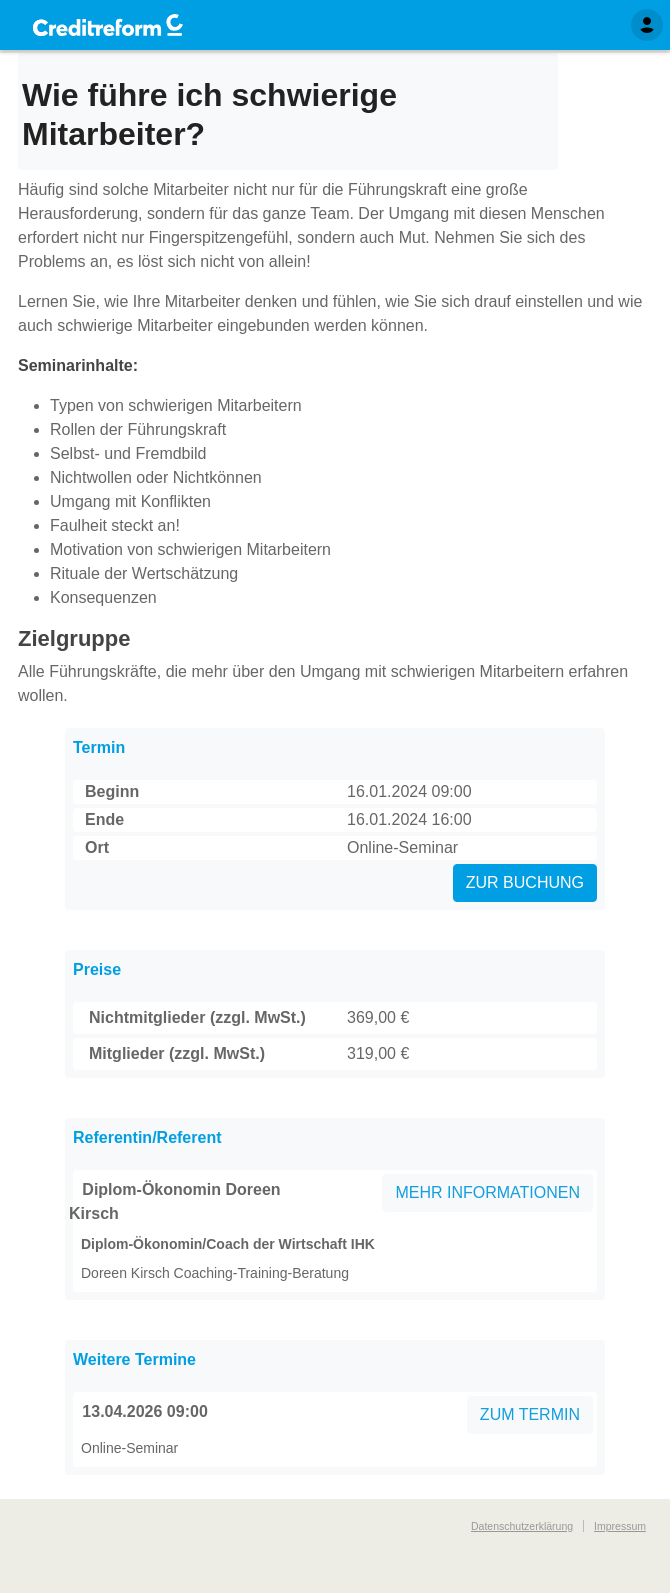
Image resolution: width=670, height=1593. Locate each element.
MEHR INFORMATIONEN (487, 1192)
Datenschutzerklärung (522, 1526)
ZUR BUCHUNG (525, 882)
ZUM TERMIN (530, 1414)
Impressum (620, 1526)
